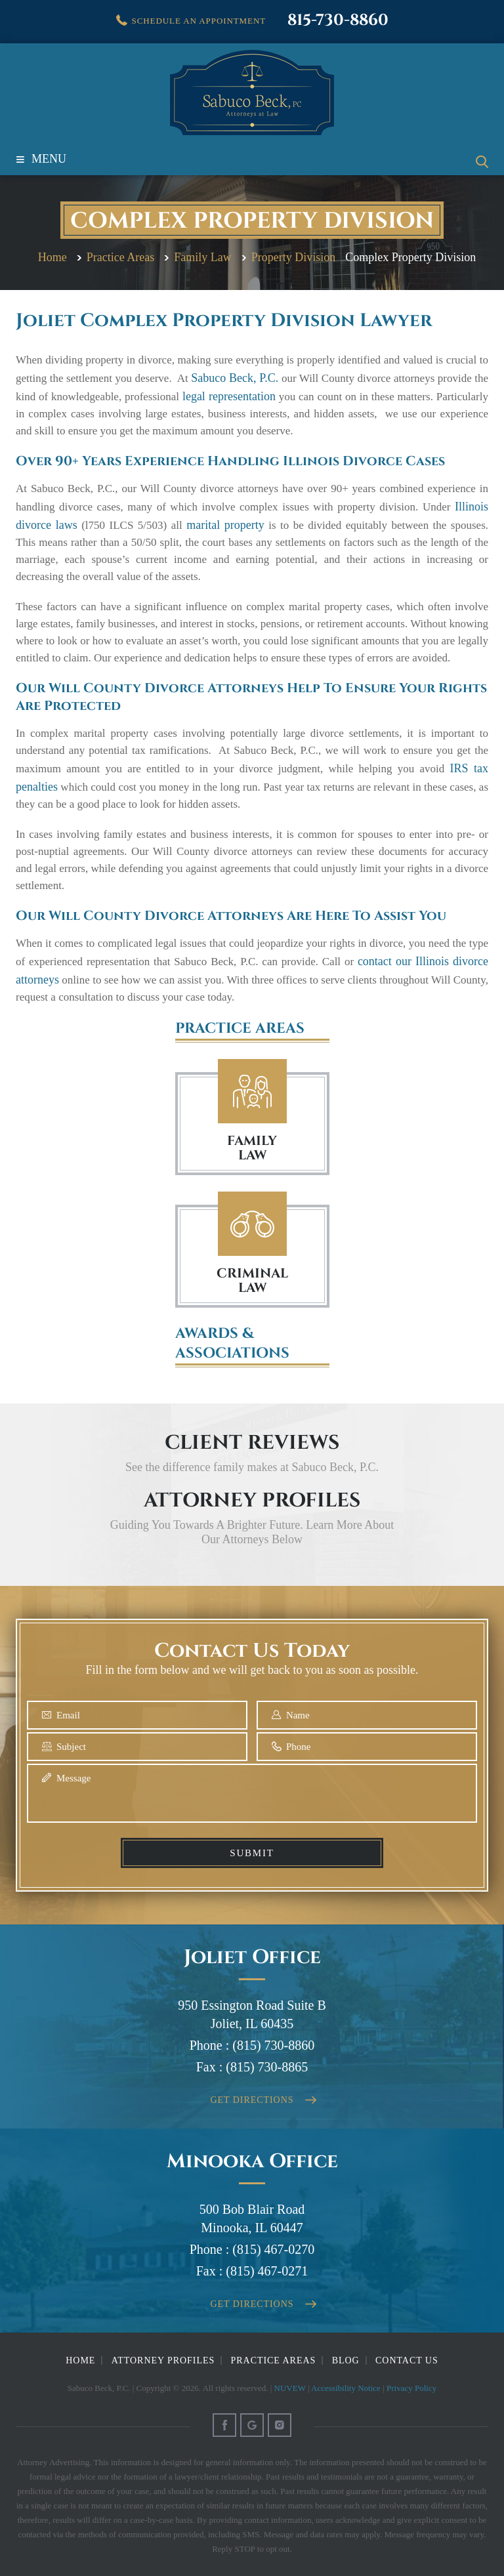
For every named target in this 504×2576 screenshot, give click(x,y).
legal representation (229, 396)
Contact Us (406, 2360)
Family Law (252, 1091)
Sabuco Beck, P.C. (234, 377)
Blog (346, 2360)
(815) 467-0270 (273, 2249)
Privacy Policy (411, 2388)
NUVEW (290, 2388)
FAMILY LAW (252, 1148)
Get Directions (252, 2100)
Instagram (279, 2425)
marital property (225, 524)
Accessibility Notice (346, 2388)
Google (252, 2425)
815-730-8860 (337, 20)
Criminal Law (252, 1224)
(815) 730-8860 (273, 2045)
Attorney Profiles (163, 2360)
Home (80, 2360)
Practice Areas (273, 2360)
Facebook (224, 2425)
